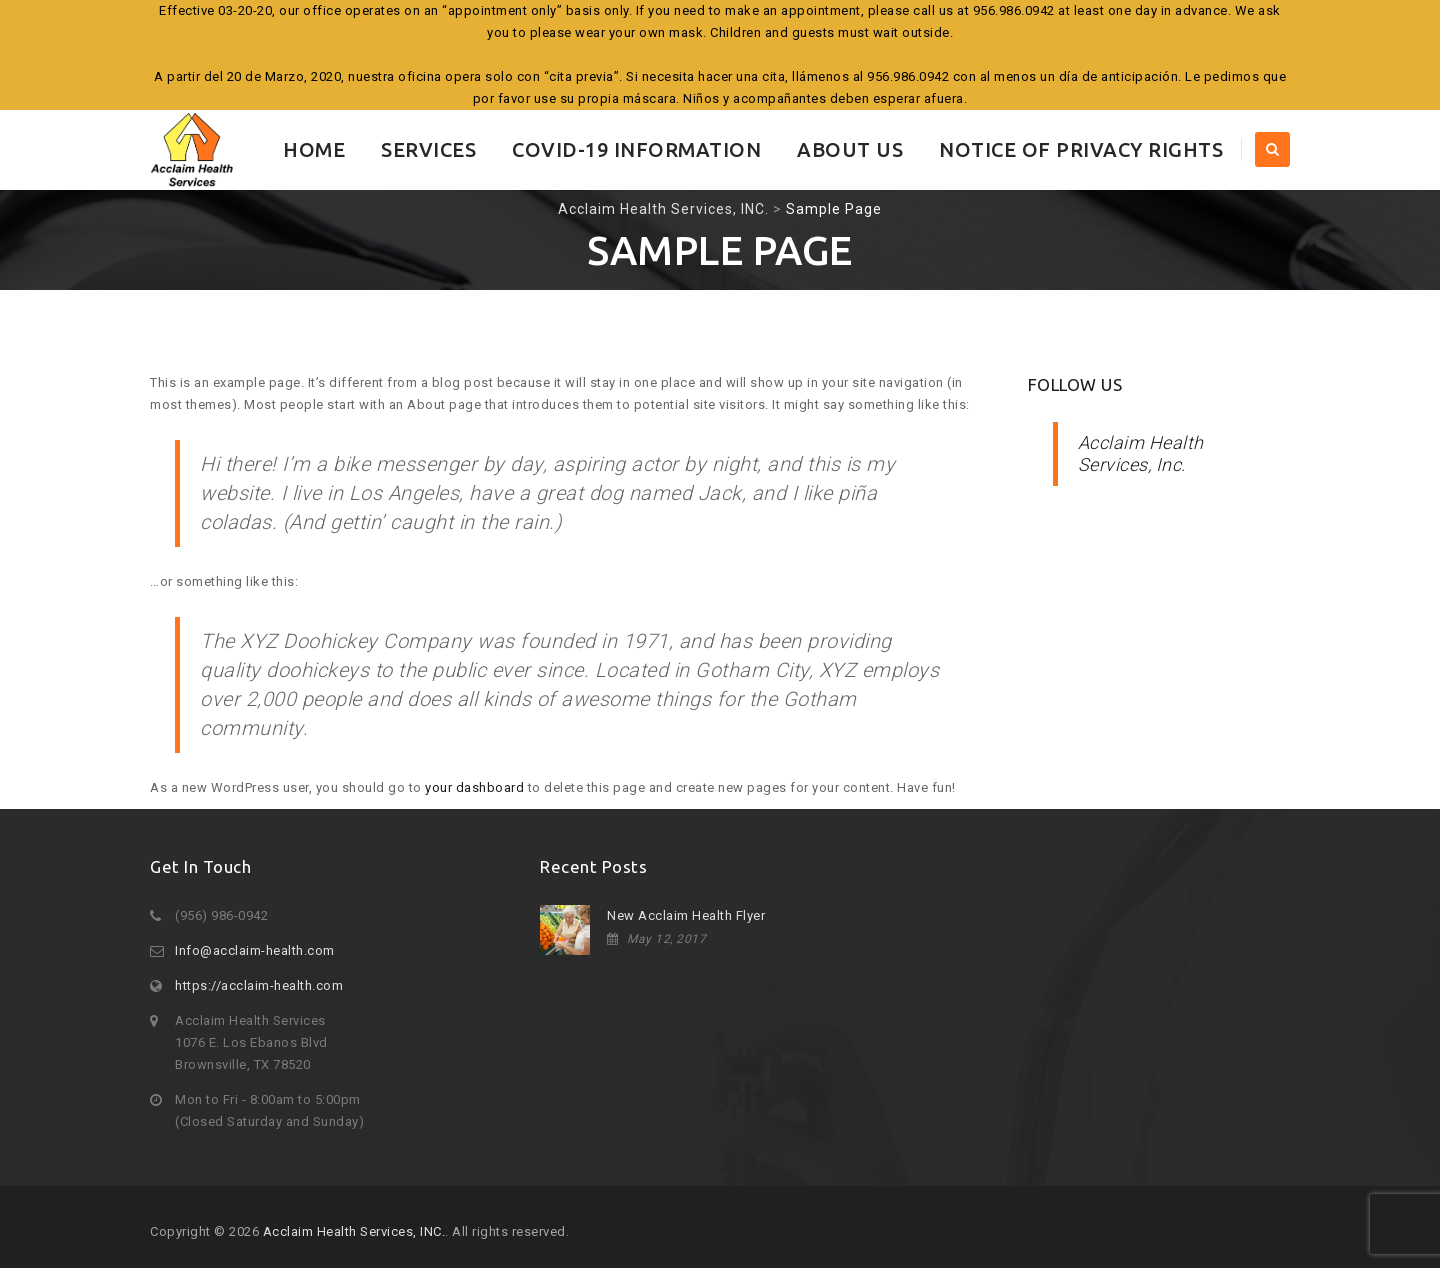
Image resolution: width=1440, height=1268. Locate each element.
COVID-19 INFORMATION (636, 149)
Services (428, 149)
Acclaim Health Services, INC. (354, 1231)
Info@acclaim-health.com (255, 950)
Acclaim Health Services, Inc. (1141, 453)
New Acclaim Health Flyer (686, 915)
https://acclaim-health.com (259, 985)
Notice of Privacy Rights (1081, 149)
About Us (850, 149)
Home (314, 149)
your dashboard (474, 787)
